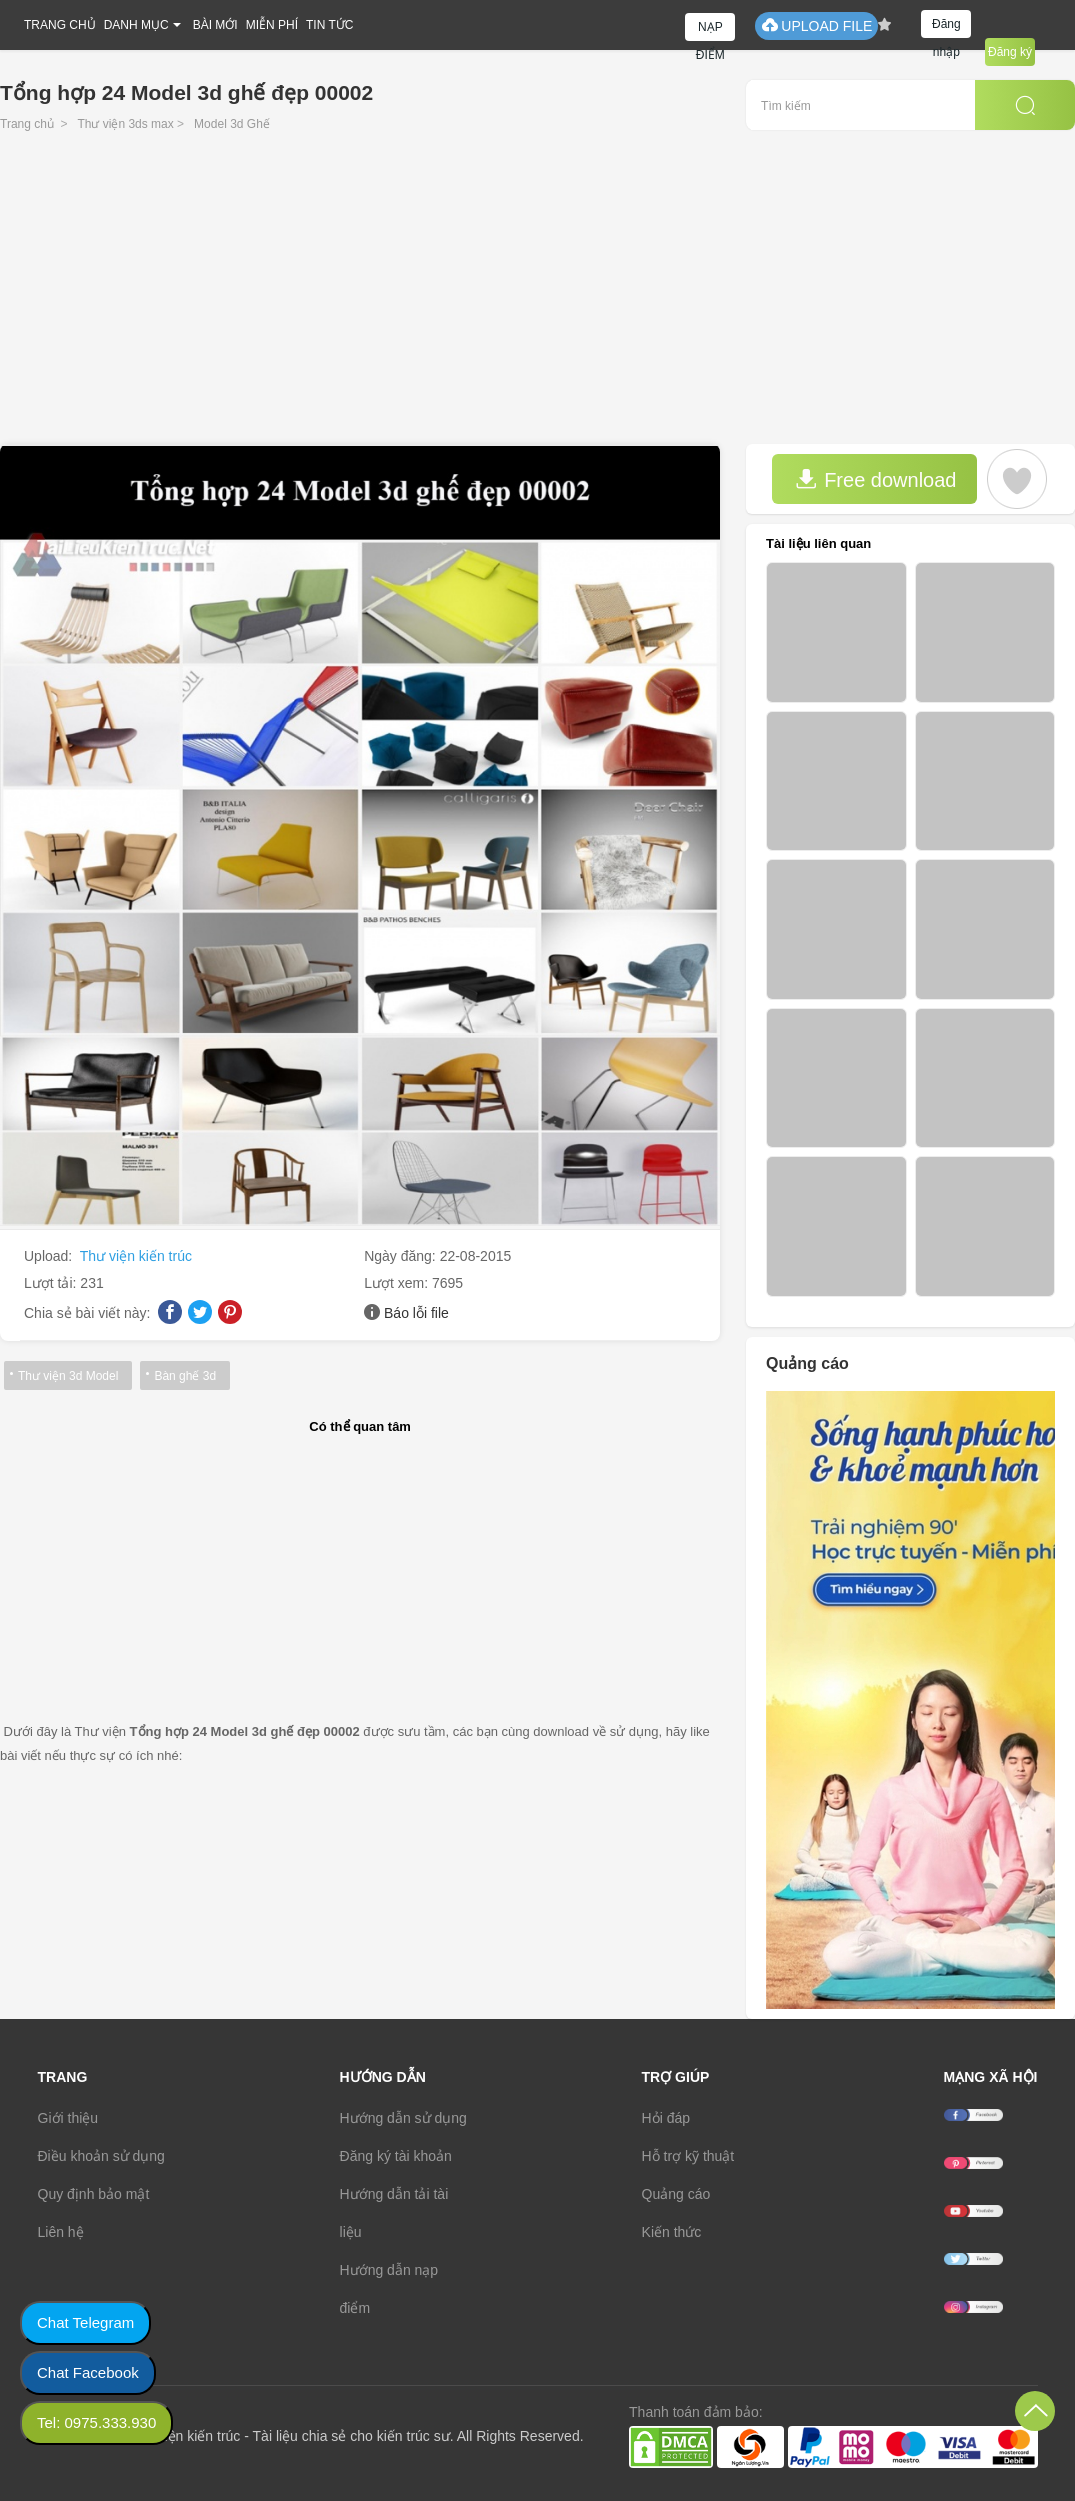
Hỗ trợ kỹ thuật (688, 2156)
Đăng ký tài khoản (396, 2156)
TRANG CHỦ (60, 25)
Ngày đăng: (402, 1256)
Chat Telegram (85, 2322)
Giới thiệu (68, 2118)
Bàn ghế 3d (185, 1376)
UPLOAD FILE (816, 25)
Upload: (50, 1256)
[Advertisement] (537, 294)
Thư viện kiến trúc (136, 1256)
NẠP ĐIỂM (710, 30)
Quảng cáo (676, 2194)
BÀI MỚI (215, 25)
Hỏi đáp (666, 2118)
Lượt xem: (398, 1283)
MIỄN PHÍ (272, 25)
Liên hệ (61, 2232)
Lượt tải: (52, 1283)
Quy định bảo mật (94, 2194)
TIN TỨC (329, 25)
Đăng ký (1010, 52)
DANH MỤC (136, 25)
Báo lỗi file (416, 1313)
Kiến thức (672, 2232)
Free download (876, 479)
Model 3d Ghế (232, 124)
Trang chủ (27, 124)
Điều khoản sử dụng (101, 2156)
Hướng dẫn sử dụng (403, 2118)
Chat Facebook (88, 2372)
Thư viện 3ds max (125, 124)
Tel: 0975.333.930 (96, 2422)
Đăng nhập (946, 27)
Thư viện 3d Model (68, 1376)
